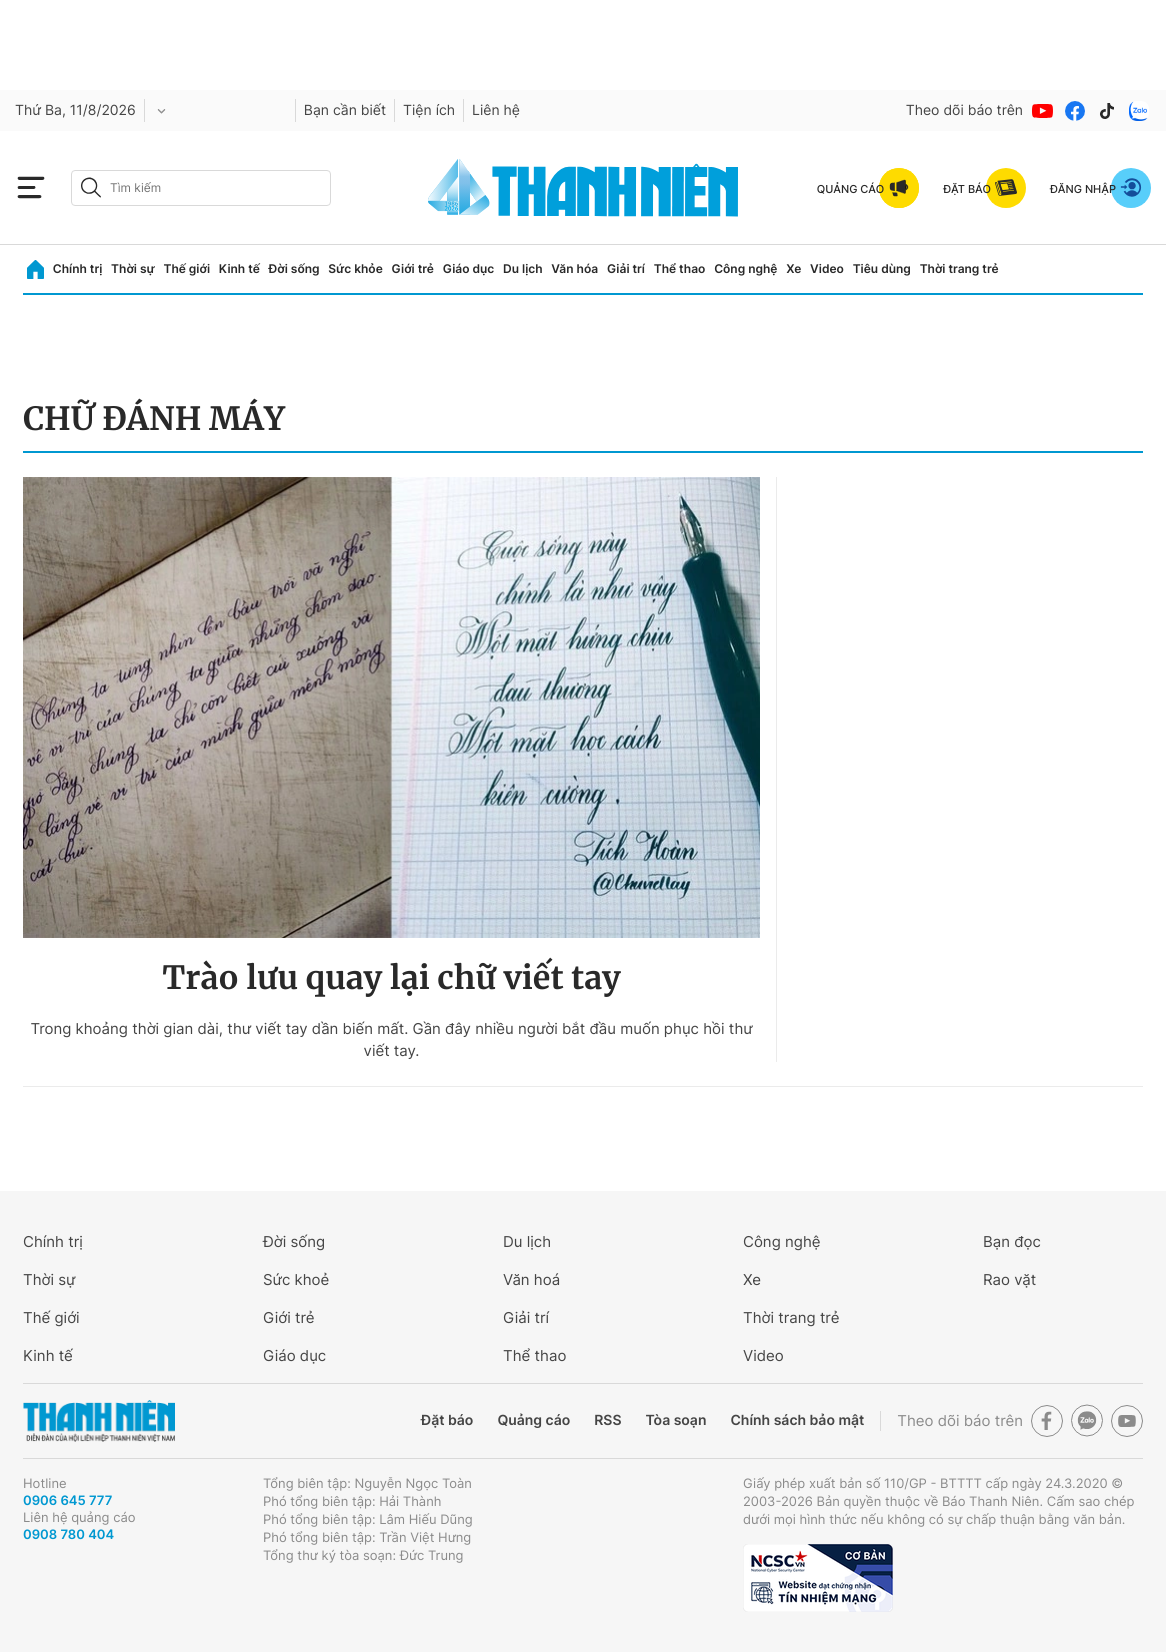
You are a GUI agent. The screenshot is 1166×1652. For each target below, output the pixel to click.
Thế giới (186, 268)
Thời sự (133, 268)
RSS (607, 1420)
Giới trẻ (413, 268)
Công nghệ (745, 268)
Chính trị (78, 268)
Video (827, 268)
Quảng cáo (533, 1420)
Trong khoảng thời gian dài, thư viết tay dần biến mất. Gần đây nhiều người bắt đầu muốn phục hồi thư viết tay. (391, 1039)
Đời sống (294, 268)
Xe (793, 268)
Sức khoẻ (296, 1279)
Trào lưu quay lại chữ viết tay (391, 978)
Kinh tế (239, 268)
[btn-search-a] (91, 187)
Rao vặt (1009, 1279)
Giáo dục (469, 268)
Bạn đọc (1012, 1241)
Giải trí (626, 268)
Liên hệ (496, 110)
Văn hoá (531, 1279)
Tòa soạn (676, 1420)
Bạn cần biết (345, 110)
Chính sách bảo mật (797, 1420)
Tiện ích (429, 110)
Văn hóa (574, 268)
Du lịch (523, 268)
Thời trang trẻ (959, 268)
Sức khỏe (355, 268)
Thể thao (680, 268)
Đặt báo (447, 1420)
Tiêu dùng (882, 268)
